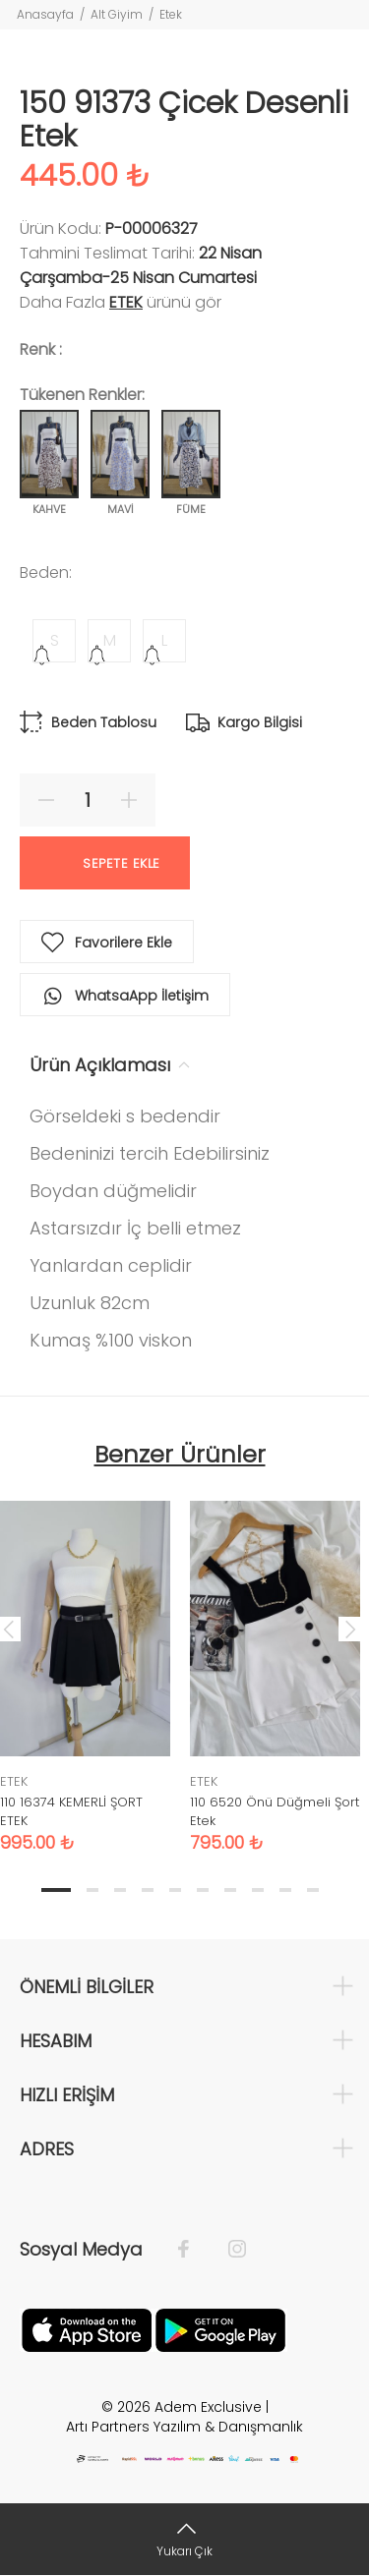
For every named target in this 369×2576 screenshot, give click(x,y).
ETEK (126, 302)
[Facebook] (193, 2249)
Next (350, 1628)
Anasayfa (45, 14)
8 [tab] (258, 1890)
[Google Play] (220, 2328)
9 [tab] (285, 1890)
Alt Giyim (117, 14)
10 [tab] (313, 1890)
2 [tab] (92, 1890)
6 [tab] (203, 1890)
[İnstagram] (227, 2249)
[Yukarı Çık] (184, 2539)
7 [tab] (230, 1890)
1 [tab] (56, 1890)
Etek (170, 14)
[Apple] (87, 2328)
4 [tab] (148, 1890)
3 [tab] (120, 1890)
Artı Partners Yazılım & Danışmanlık (184, 2426)
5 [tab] (175, 1890)
